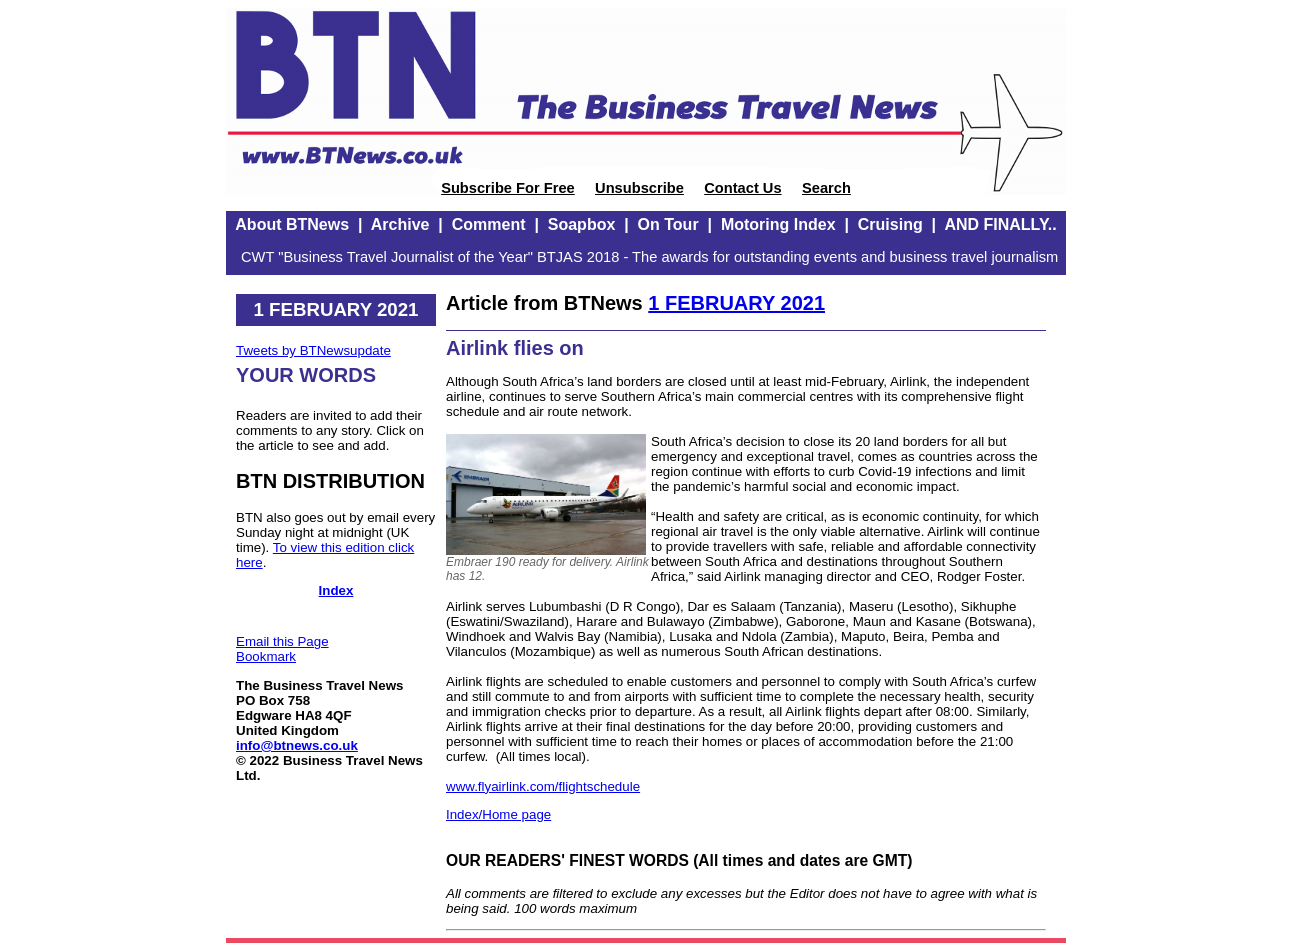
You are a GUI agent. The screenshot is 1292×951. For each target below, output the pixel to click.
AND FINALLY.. (1000, 224)
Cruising (890, 224)
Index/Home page (498, 814)
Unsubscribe (639, 188)
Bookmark (266, 656)
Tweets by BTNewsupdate (313, 350)
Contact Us (742, 188)
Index (336, 590)
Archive (400, 224)
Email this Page (282, 641)
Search (826, 188)
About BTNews (292, 224)
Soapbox (582, 224)
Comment (489, 224)
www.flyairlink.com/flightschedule (543, 786)
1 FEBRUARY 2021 (736, 303)
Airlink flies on (515, 348)
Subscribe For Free (508, 188)
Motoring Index (778, 224)
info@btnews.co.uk (297, 745)
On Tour (668, 224)
